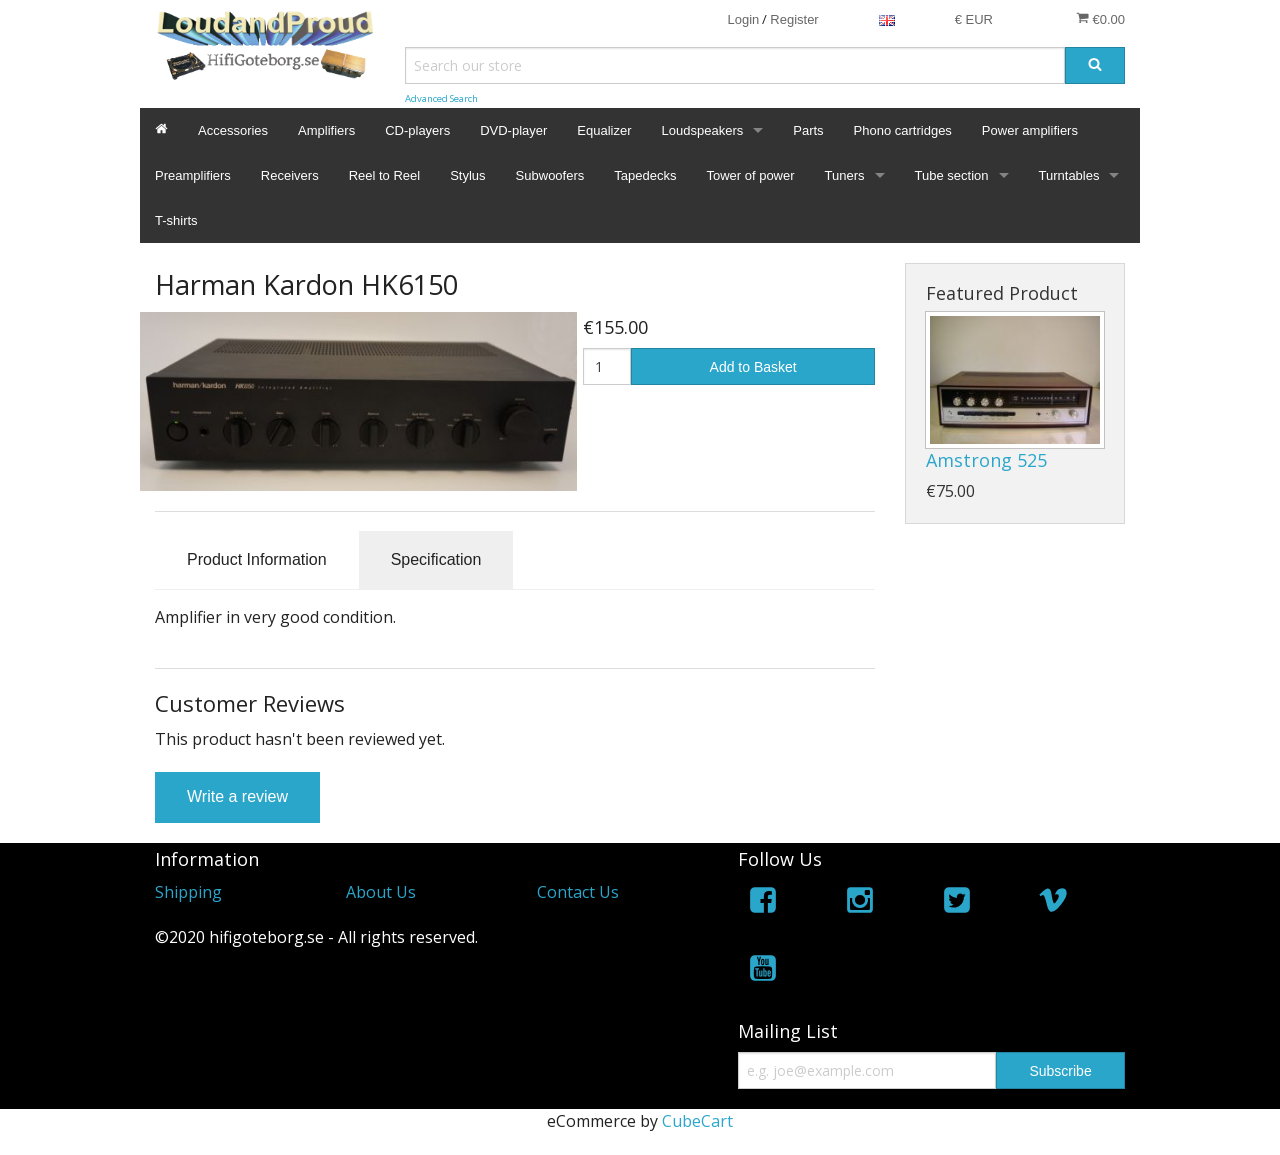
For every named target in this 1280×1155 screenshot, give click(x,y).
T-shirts (176, 220)
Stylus (467, 175)
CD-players (417, 130)
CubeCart (697, 1121)
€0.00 (1100, 19)
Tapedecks (645, 175)
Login (743, 19)
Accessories (233, 130)
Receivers (290, 175)
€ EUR (974, 19)
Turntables (1069, 175)
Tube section (952, 175)
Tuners (845, 175)
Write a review (237, 796)
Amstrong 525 (986, 460)
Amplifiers (326, 130)
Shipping (188, 892)
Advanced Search (441, 98)
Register (794, 19)
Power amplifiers (1030, 130)
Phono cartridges (903, 130)
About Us (381, 892)
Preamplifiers (193, 175)
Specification (436, 559)
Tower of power (750, 175)
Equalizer (604, 130)
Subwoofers (550, 175)
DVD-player (513, 130)
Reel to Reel (385, 175)
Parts (808, 130)
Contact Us (578, 892)
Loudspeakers (703, 130)
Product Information (257, 559)
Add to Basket (753, 367)
